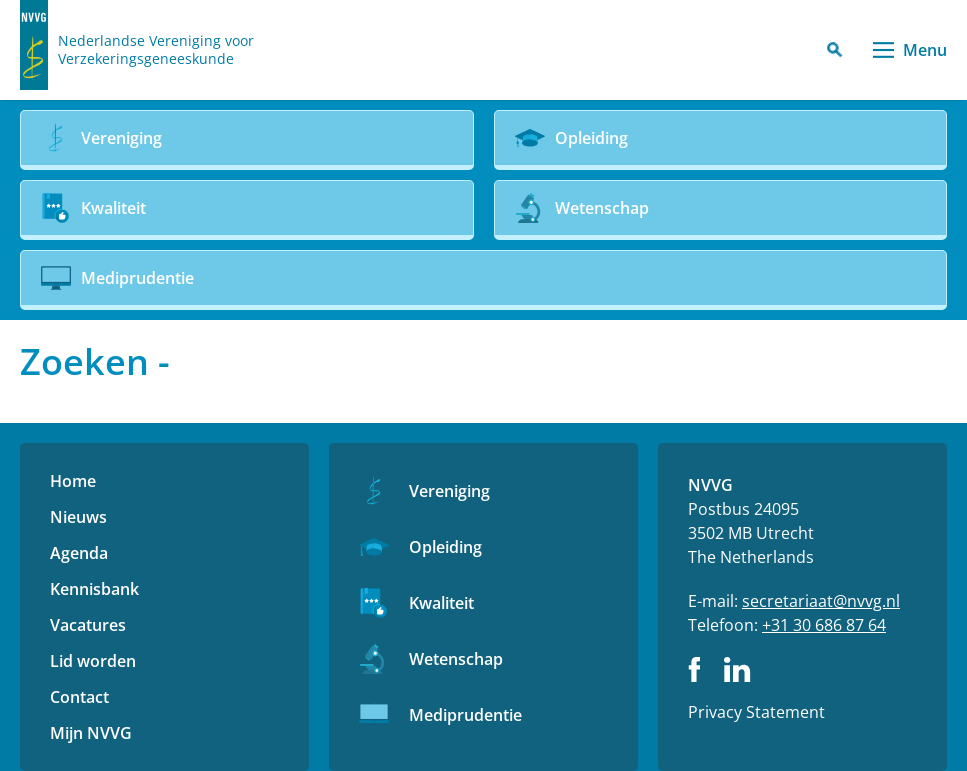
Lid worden (93, 661)
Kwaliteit (441, 603)
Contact (79, 697)
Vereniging (449, 491)
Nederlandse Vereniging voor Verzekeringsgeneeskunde (156, 50)
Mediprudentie (465, 715)
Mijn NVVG (91, 733)
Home (73, 481)
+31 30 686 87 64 (824, 625)
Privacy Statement (756, 712)
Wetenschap (456, 659)
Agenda (79, 553)
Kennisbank (94, 589)
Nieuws (78, 517)
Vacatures (88, 625)
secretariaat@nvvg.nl (821, 601)
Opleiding (445, 547)
